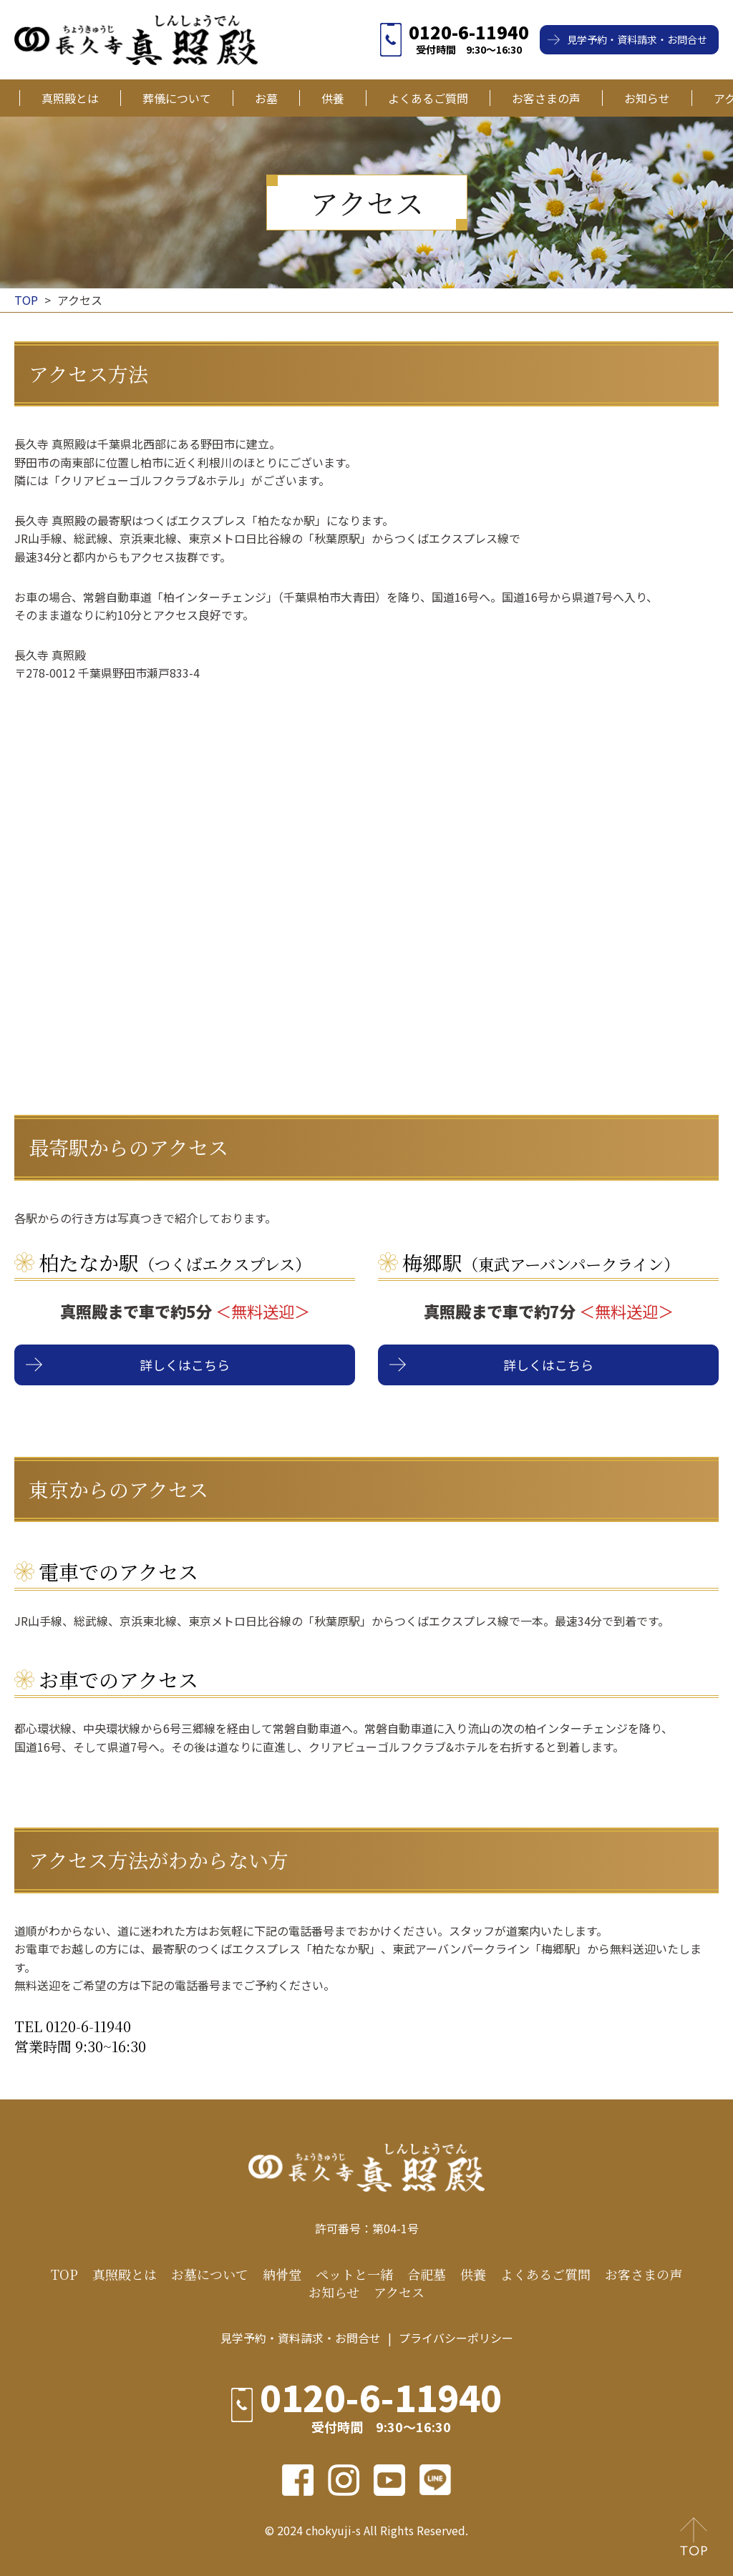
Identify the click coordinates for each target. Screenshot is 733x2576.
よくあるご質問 (428, 98)
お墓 (266, 98)
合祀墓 (426, 2274)
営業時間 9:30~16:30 (80, 2046)
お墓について (209, 2274)
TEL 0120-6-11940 (72, 2026)
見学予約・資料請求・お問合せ (637, 39)
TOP (64, 2274)
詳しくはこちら (185, 1364)
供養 (332, 98)
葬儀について (176, 98)
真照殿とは (70, 98)
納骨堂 (282, 2274)
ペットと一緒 (354, 2274)
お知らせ (647, 98)
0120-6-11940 (469, 31)
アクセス (399, 2292)
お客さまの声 (546, 98)
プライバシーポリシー (456, 2338)
